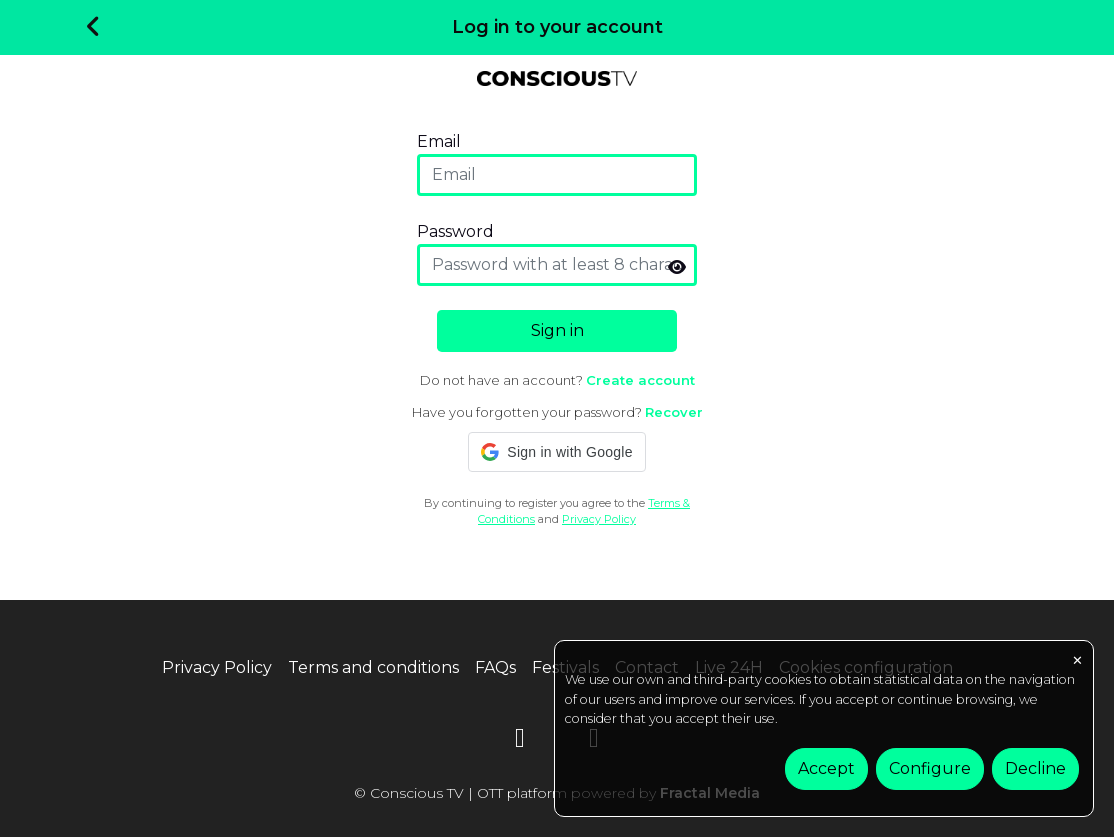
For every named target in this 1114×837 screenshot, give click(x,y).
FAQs (495, 667)
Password (455, 231)
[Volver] (93, 28)
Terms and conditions (373, 667)
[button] (556, 452)
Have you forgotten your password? (557, 412)
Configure (930, 768)
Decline (1035, 768)
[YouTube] (520, 741)
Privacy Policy (599, 519)
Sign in (557, 330)
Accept (826, 768)
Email (439, 141)
